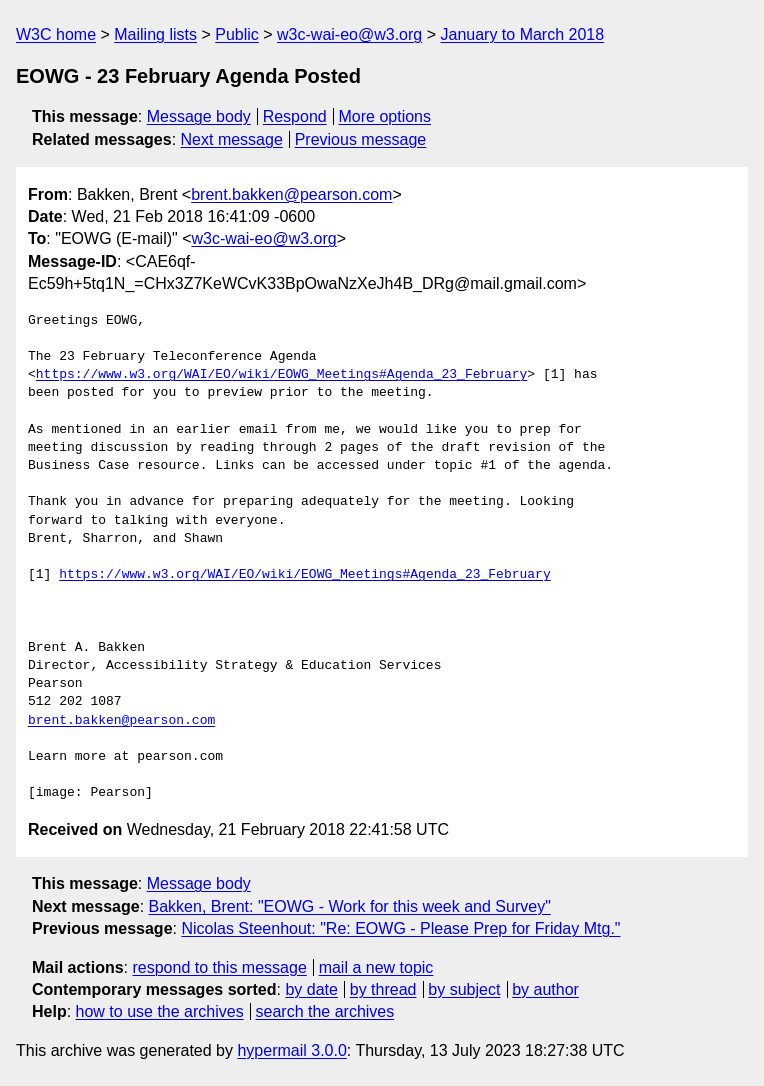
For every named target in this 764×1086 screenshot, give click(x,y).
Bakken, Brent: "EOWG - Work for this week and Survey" (350, 906)
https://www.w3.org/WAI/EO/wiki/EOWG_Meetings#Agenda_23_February (281, 375)
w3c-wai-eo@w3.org (349, 34)
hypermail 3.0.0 (291, 1050)
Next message (232, 139)
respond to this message (219, 967)
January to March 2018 (522, 34)
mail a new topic (376, 967)
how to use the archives (160, 1011)
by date (311, 989)
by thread (383, 989)
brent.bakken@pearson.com (291, 194)
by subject (464, 989)
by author (545, 989)
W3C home (56, 34)
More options (385, 116)
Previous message (361, 139)
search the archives (325, 1011)
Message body (199, 116)
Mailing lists (155, 34)
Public (237, 34)
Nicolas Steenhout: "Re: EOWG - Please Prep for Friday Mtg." (400, 928)
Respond (295, 116)
